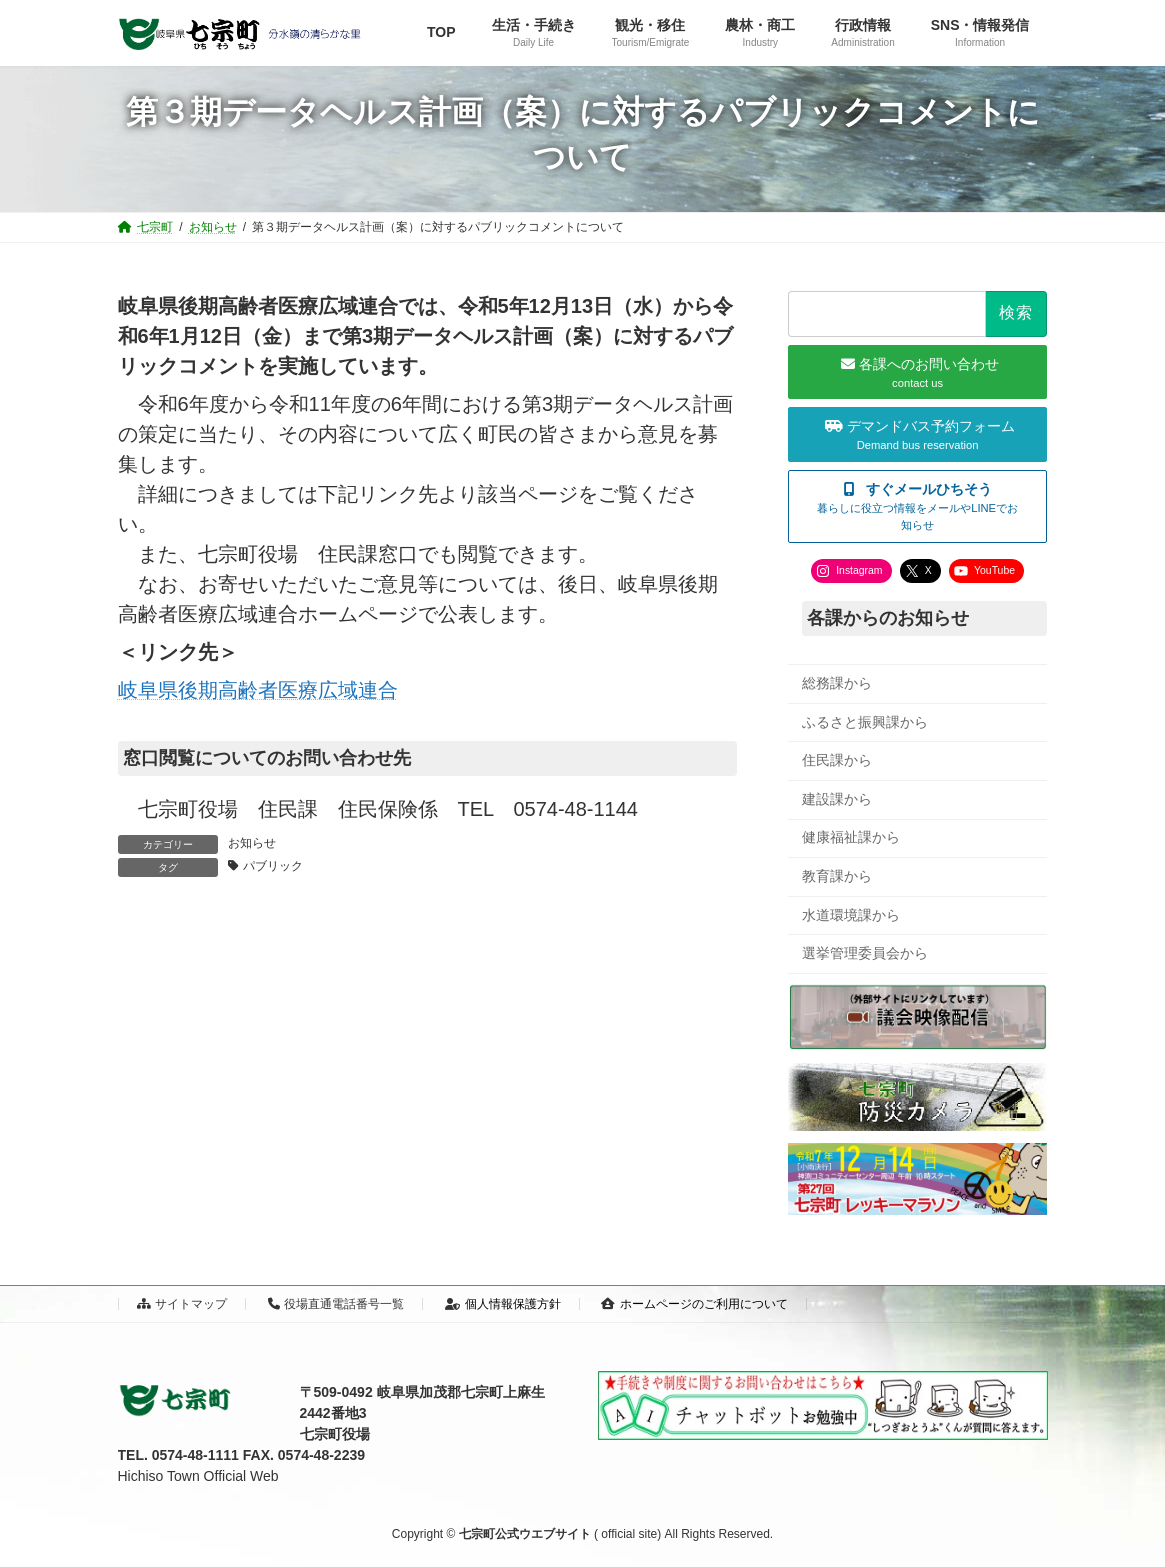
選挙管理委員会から (865, 953)
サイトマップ (182, 1304)
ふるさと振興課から (865, 722)
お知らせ (252, 843)
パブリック (273, 866)
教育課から (837, 876)
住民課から (837, 760)
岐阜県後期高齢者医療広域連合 (258, 690)
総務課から (837, 683)
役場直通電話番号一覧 (336, 1304)
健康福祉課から (851, 837)
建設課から (837, 799)
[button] (917, 506)
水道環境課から (851, 915)
